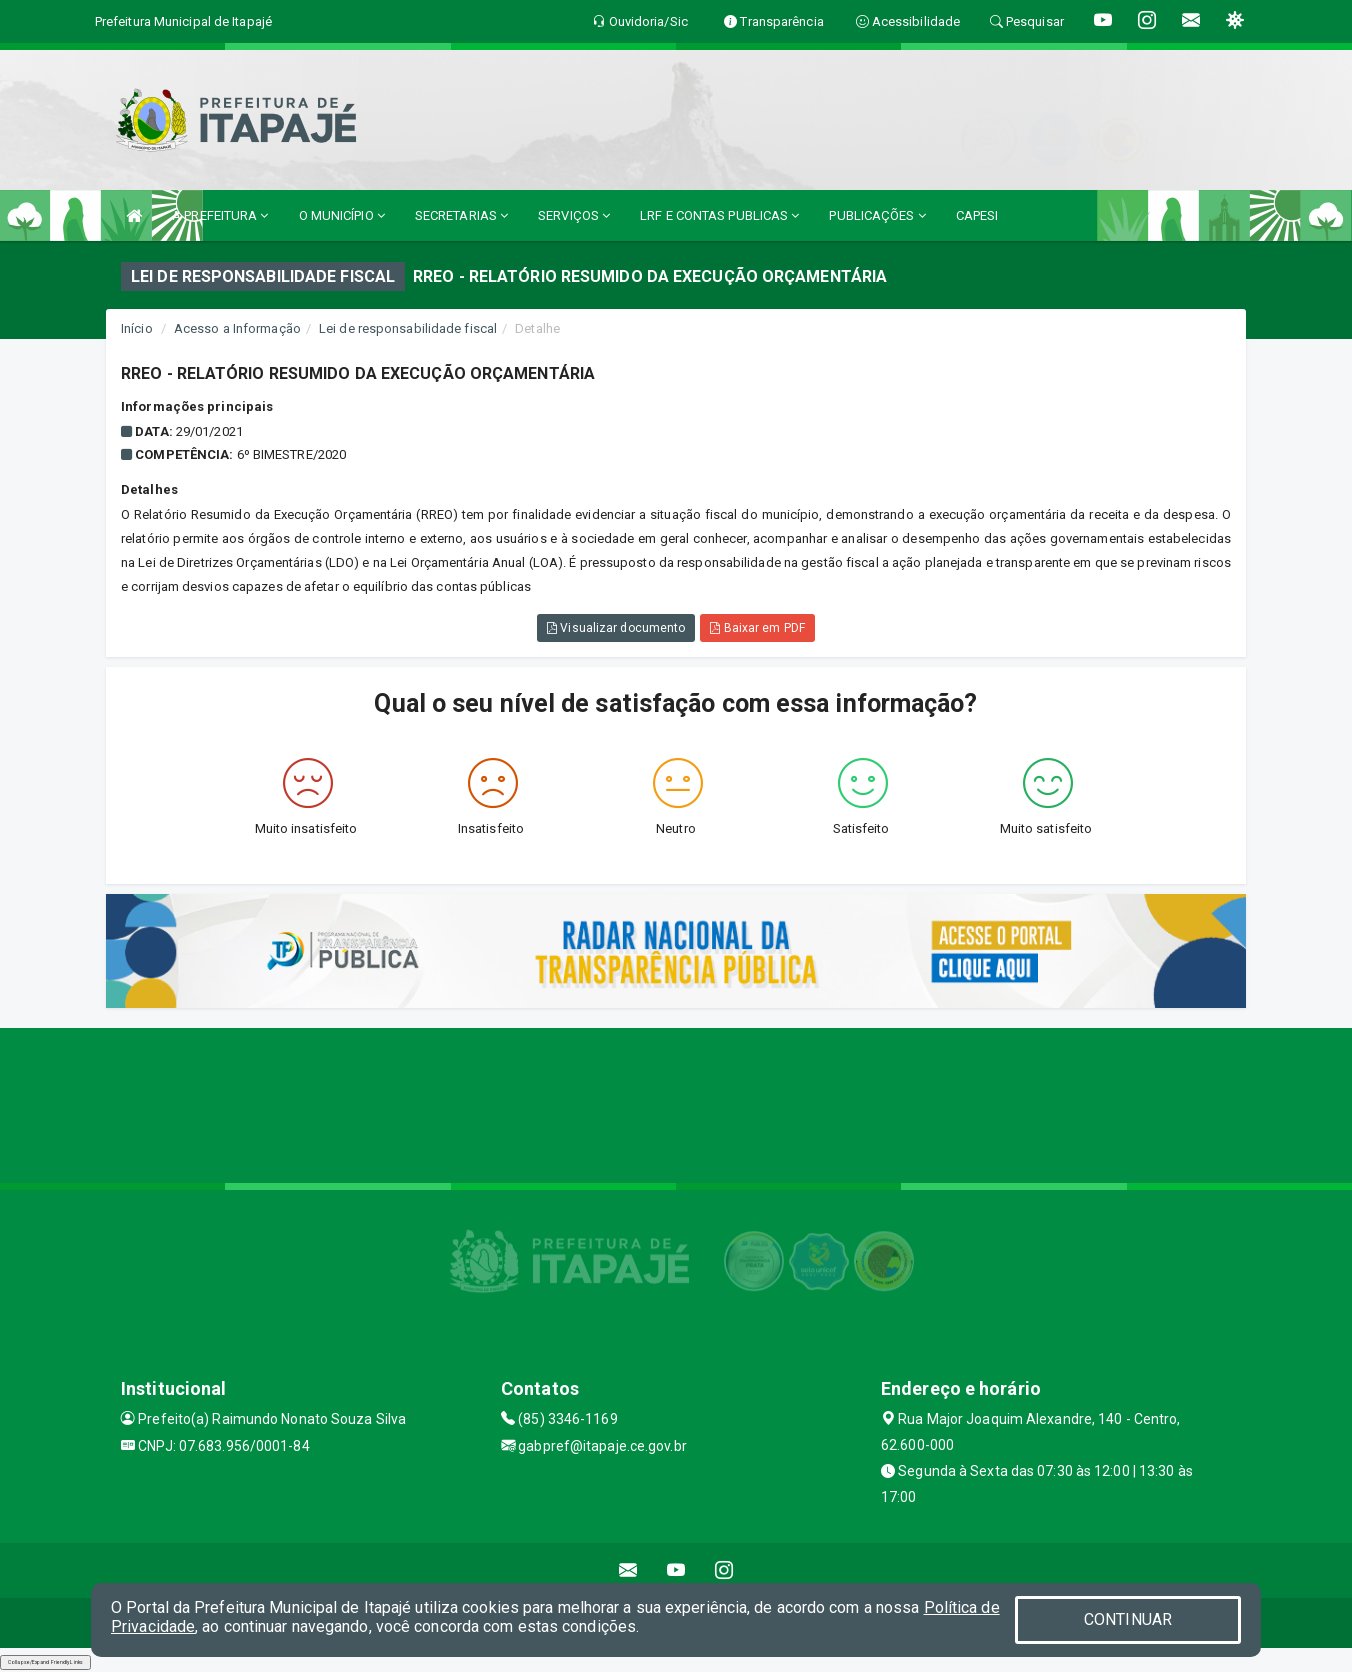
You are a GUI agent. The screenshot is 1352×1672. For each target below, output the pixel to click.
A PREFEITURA (220, 215)
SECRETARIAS (461, 215)
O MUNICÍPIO (342, 215)
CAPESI (977, 215)
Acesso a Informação (237, 328)
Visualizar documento (616, 628)
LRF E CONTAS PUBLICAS (719, 215)
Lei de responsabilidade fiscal (408, 328)
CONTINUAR (1128, 1619)
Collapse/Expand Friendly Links (45, 1662)
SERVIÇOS (574, 215)
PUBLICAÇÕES (877, 215)
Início (137, 328)
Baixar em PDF (757, 628)
